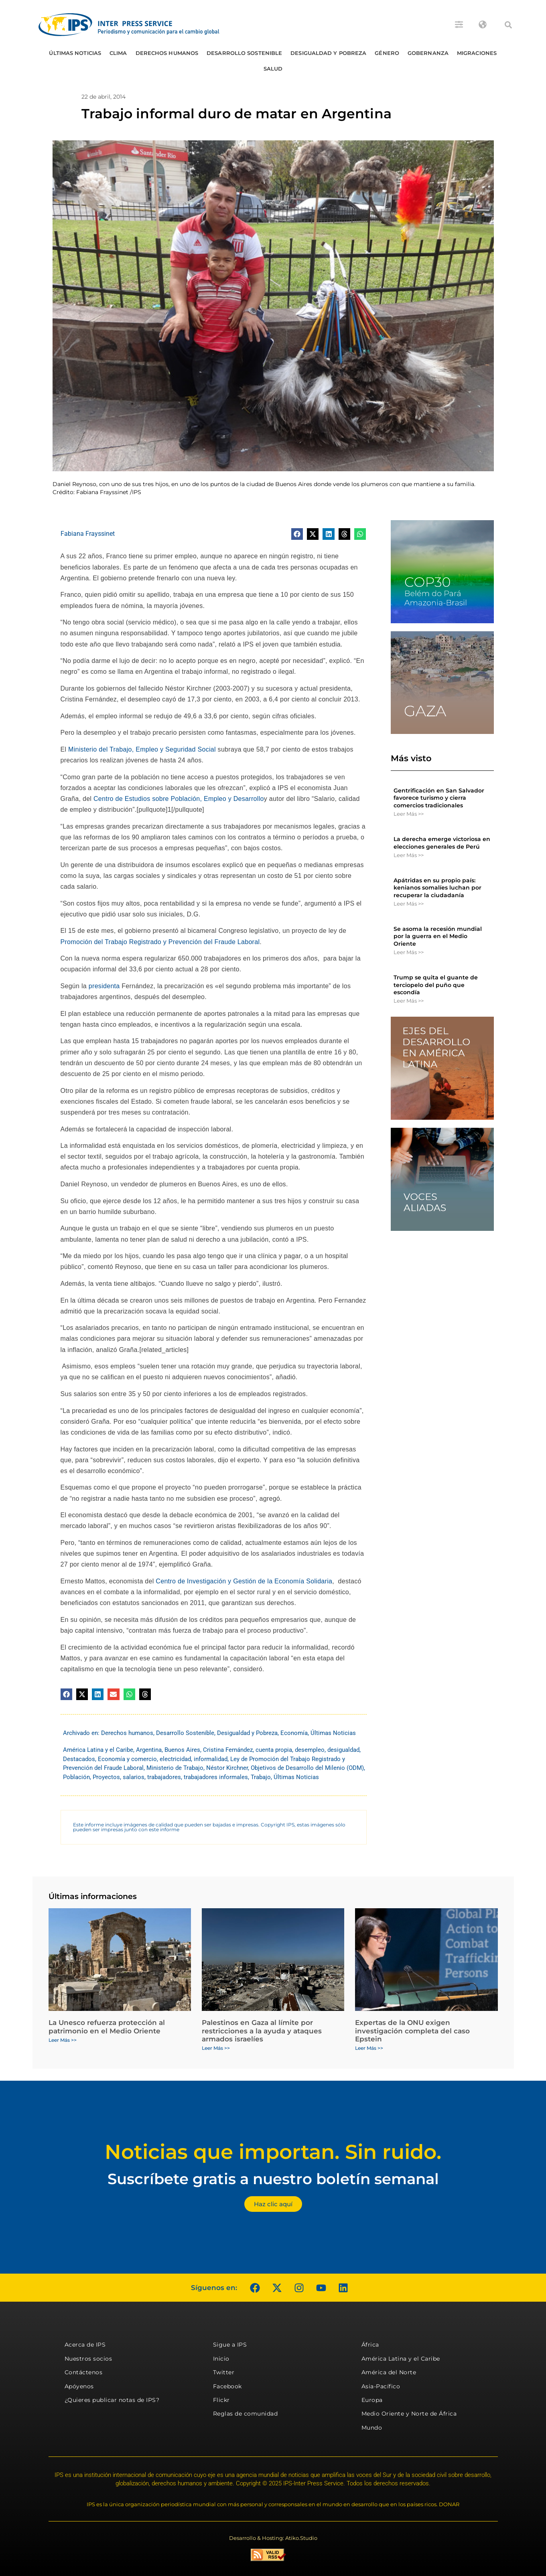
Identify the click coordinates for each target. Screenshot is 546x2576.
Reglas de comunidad (245, 2413)
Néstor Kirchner (227, 1767)
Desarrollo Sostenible (244, 53)
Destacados (79, 1759)
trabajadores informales (216, 1777)
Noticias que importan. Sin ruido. (273, 2152)
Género (387, 53)
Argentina (149, 1749)
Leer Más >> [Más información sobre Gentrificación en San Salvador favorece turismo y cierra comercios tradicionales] (409, 814)
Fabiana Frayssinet (88, 533)
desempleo (310, 1749)
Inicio (221, 2358)
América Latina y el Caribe (98, 1749)
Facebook (227, 2386)
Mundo (371, 2427)
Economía (294, 1733)
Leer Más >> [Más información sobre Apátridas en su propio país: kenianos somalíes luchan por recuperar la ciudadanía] (409, 903)
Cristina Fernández (228, 1749)
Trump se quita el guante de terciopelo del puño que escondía (436, 984)
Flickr (221, 2400)
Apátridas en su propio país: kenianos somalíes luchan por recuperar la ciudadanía (437, 887)
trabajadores (164, 1777)
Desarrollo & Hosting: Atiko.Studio (273, 2538)
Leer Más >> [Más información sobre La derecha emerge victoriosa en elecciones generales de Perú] (409, 855)
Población (76, 1777)
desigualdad (343, 1749)
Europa (372, 2400)
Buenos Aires (182, 1749)
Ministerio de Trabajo (174, 1767)
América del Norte (388, 2372)
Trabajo (261, 1777)
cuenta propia (274, 1749)
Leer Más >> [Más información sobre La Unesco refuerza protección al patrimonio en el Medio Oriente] (63, 2040)
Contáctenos (84, 2372)
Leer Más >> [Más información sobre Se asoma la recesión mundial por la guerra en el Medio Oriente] (409, 952)
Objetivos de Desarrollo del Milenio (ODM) (307, 1767)
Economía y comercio (127, 1759)
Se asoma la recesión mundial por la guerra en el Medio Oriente (438, 936)
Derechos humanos (167, 53)
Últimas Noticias (75, 53)
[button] (508, 25)
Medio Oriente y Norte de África (409, 2413)
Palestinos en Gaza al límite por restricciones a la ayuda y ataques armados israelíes (262, 2031)
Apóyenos (79, 2386)
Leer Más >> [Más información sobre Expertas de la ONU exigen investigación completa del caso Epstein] (369, 2048)
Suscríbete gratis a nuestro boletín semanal (273, 2179)
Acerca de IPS (85, 2344)
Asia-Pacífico (380, 2386)
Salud (273, 68)
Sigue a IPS (230, 2344)
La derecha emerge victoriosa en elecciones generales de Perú (442, 842)
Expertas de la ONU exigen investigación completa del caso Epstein (412, 2031)
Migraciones (477, 53)
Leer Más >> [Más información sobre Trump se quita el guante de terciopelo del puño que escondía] (409, 1000)
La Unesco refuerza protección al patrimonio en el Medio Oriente (107, 2027)
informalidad (210, 1759)
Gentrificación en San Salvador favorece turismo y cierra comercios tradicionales (439, 798)
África (370, 2344)
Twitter (224, 2372)
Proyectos (106, 1777)
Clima (118, 53)
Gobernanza (428, 53)
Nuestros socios (88, 2358)
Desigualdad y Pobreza (328, 53)
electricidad (175, 1759)
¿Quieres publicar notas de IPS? (112, 2400)
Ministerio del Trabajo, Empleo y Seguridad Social (142, 749)
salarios (133, 1777)
